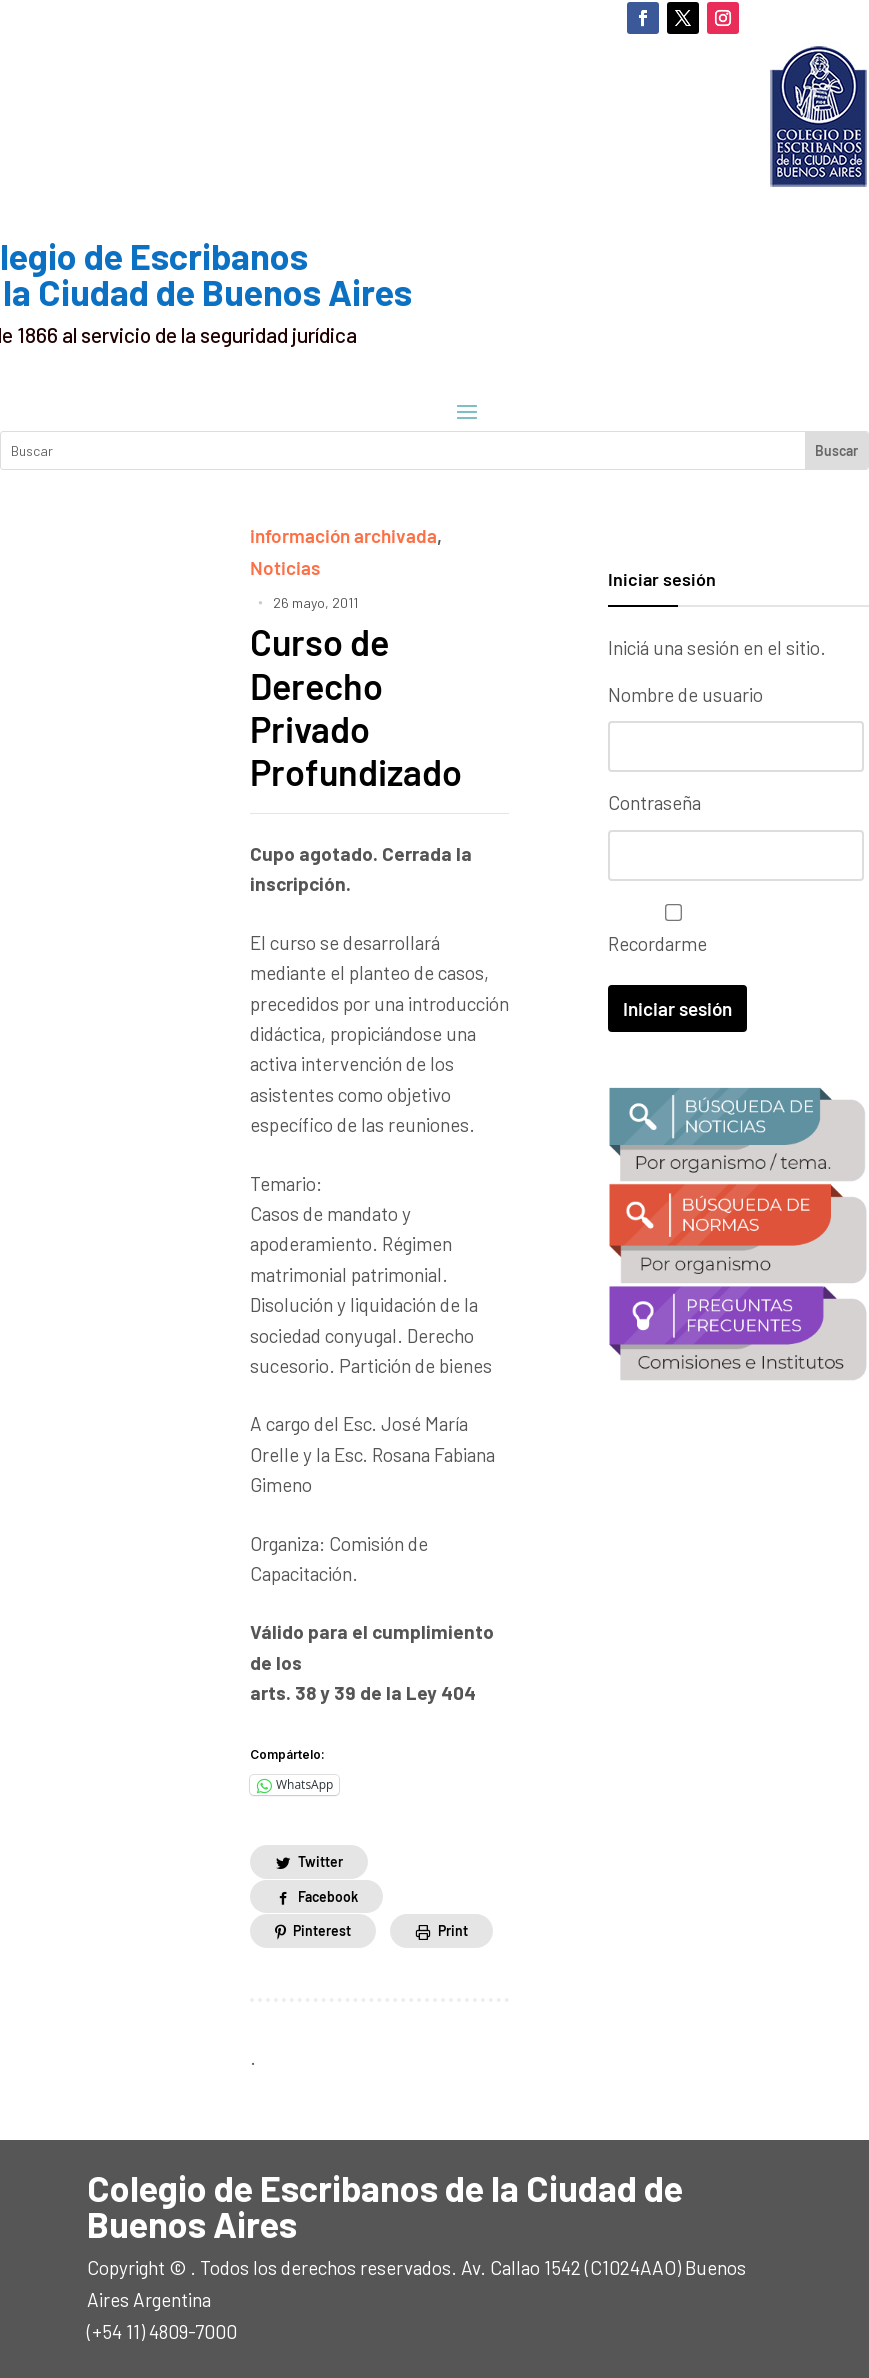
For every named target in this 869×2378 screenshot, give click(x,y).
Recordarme (668, 929)
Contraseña (654, 802)
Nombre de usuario (685, 694)
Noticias (285, 567)
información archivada (343, 535)
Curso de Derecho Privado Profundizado (356, 706)
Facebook (328, 1896)
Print (453, 1930)
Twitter (320, 1861)
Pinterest (322, 1930)
